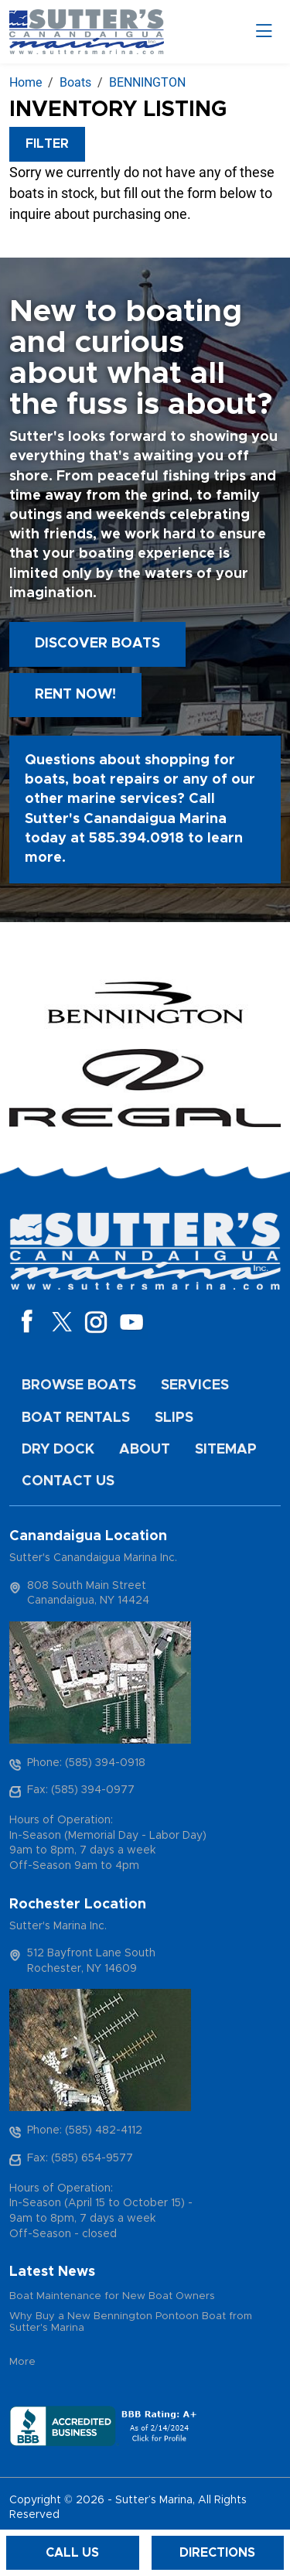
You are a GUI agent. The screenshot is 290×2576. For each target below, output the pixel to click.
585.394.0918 (136, 839)
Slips (174, 1418)
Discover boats (97, 644)
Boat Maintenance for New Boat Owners (112, 2296)
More (22, 2362)
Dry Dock (58, 1450)
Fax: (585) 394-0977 (81, 1790)
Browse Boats (79, 1385)
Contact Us (68, 1481)
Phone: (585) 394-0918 (86, 1763)
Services (195, 1385)
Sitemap (226, 1450)
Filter (47, 144)
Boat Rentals (76, 1418)
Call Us (72, 2553)
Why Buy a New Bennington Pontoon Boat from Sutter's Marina (130, 2322)
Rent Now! (75, 695)
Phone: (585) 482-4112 (84, 2130)
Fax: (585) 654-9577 (80, 2158)
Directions (217, 2553)
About (144, 1450)
